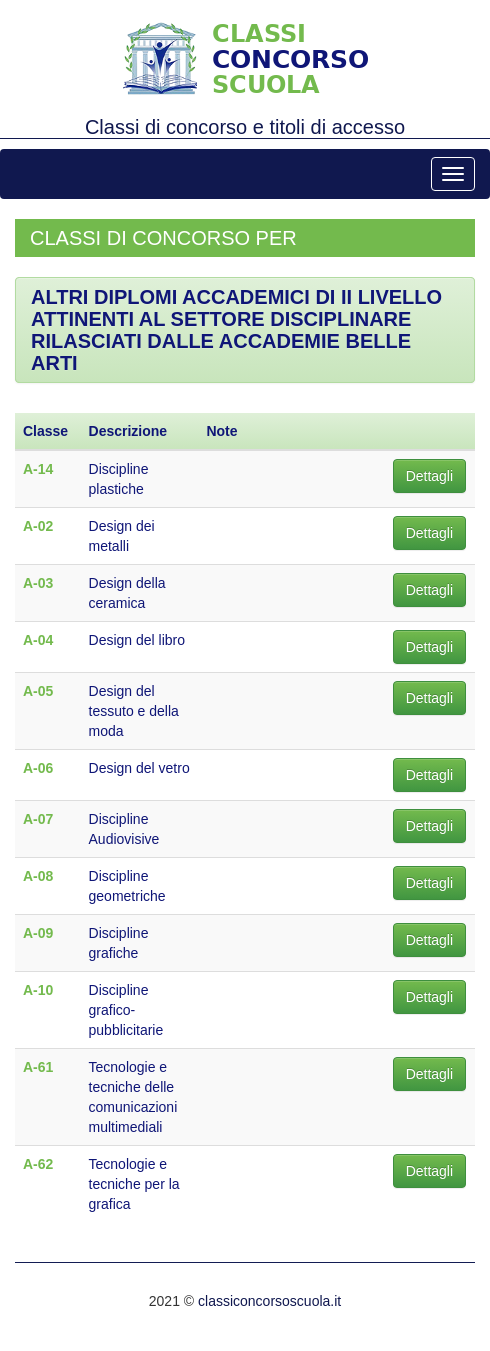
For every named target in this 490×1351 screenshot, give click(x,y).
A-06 (38, 768)
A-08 (38, 876)
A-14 (38, 469)
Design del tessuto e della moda (134, 711)
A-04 (38, 640)
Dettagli (429, 476)
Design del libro (137, 640)
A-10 (38, 990)
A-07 (38, 819)
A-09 (38, 933)
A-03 (38, 583)
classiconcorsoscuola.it (269, 1301)
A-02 (38, 526)
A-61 (38, 1067)
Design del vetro (139, 768)
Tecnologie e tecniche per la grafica (134, 1184)
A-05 (38, 691)
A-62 (38, 1164)
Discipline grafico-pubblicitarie (126, 1010)
